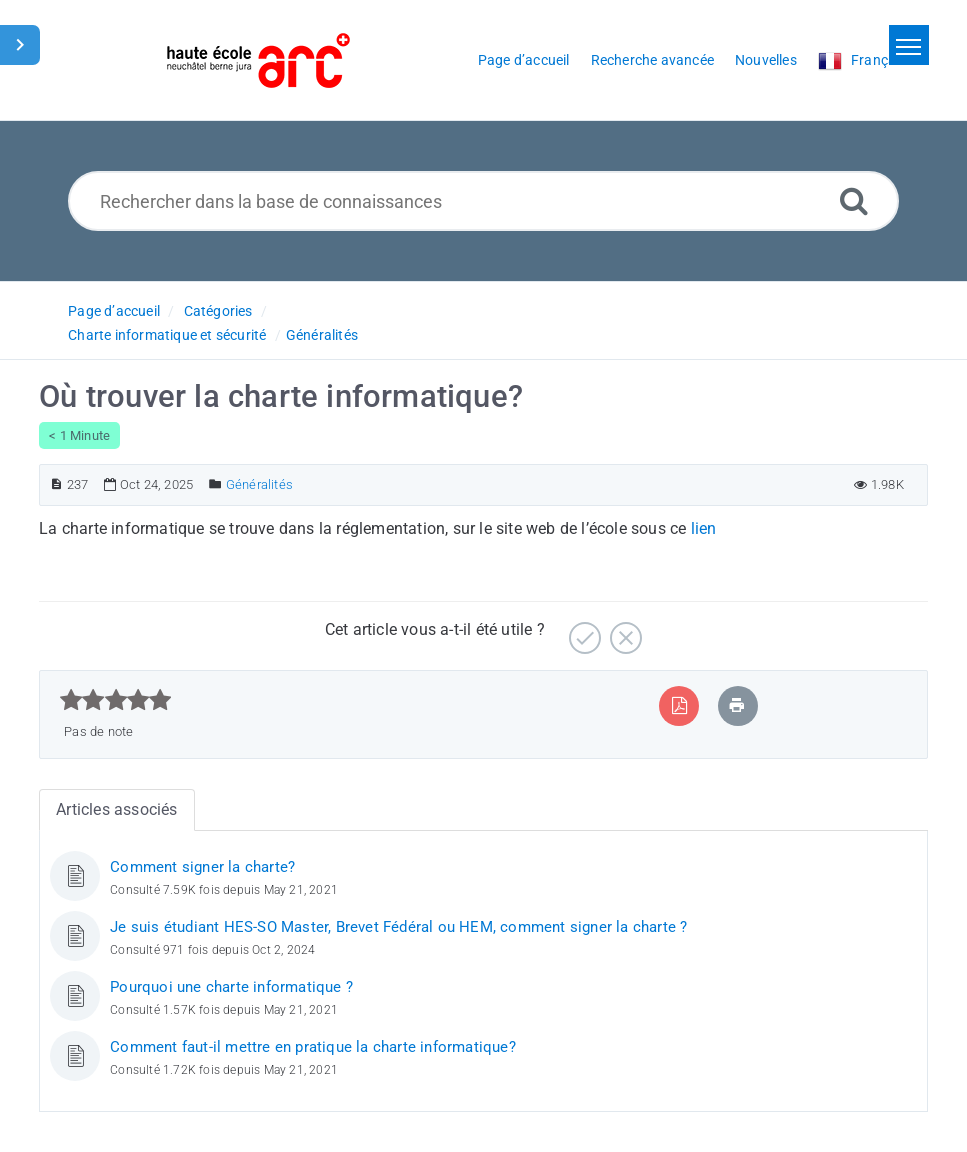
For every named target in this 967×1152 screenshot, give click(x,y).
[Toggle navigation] (909, 45)
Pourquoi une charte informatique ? (231, 987)
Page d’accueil (114, 311)
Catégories (218, 311)
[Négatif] (623, 630)
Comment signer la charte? (202, 867)
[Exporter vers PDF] (679, 705)
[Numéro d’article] (56, 484)
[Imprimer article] (737, 705)
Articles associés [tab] (116, 809)
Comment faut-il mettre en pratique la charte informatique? (313, 1047)
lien (704, 528)
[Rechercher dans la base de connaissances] (484, 201)
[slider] (115, 700)
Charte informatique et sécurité (167, 335)
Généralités (322, 335)
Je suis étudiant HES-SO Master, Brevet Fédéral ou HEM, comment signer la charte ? (398, 927)
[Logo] (258, 60)
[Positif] (582, 630)
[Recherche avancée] (854, 200)
